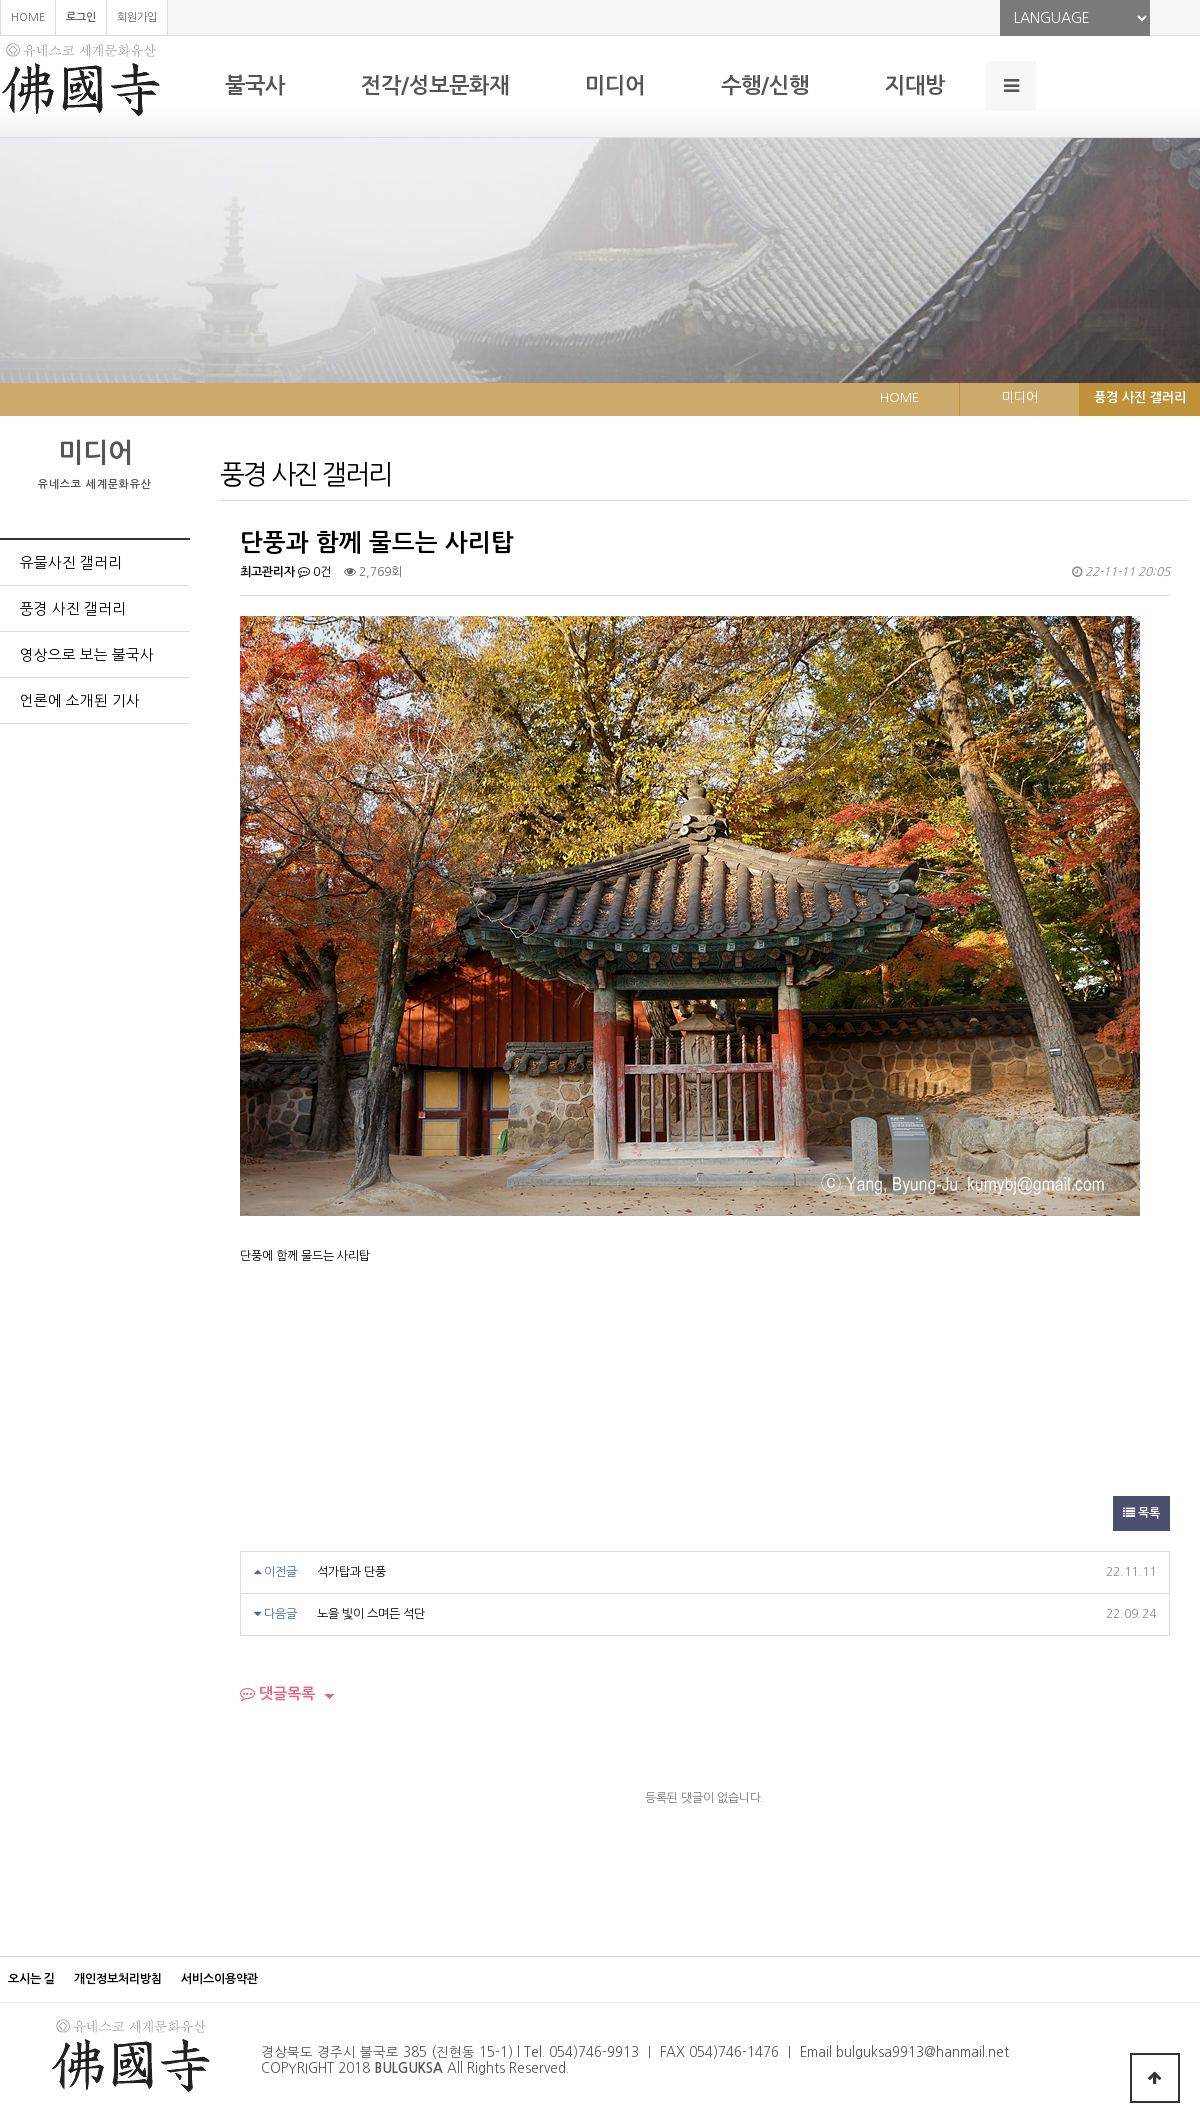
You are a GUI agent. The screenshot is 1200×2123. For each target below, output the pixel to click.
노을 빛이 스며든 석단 (371, 1614)
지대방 (915, 85)
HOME (28, 17)
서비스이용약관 (219, 1979)
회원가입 (137, 17)
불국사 (255, 85)
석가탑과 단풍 (351, 1572)
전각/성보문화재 (435, 85)
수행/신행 (765, 85)
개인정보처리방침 (118, 1979)
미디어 (615, 85)
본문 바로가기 (0, 0)
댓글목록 (277, 1693)
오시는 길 (31, 1979)
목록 (1141, 1513)
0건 (314, 572)
